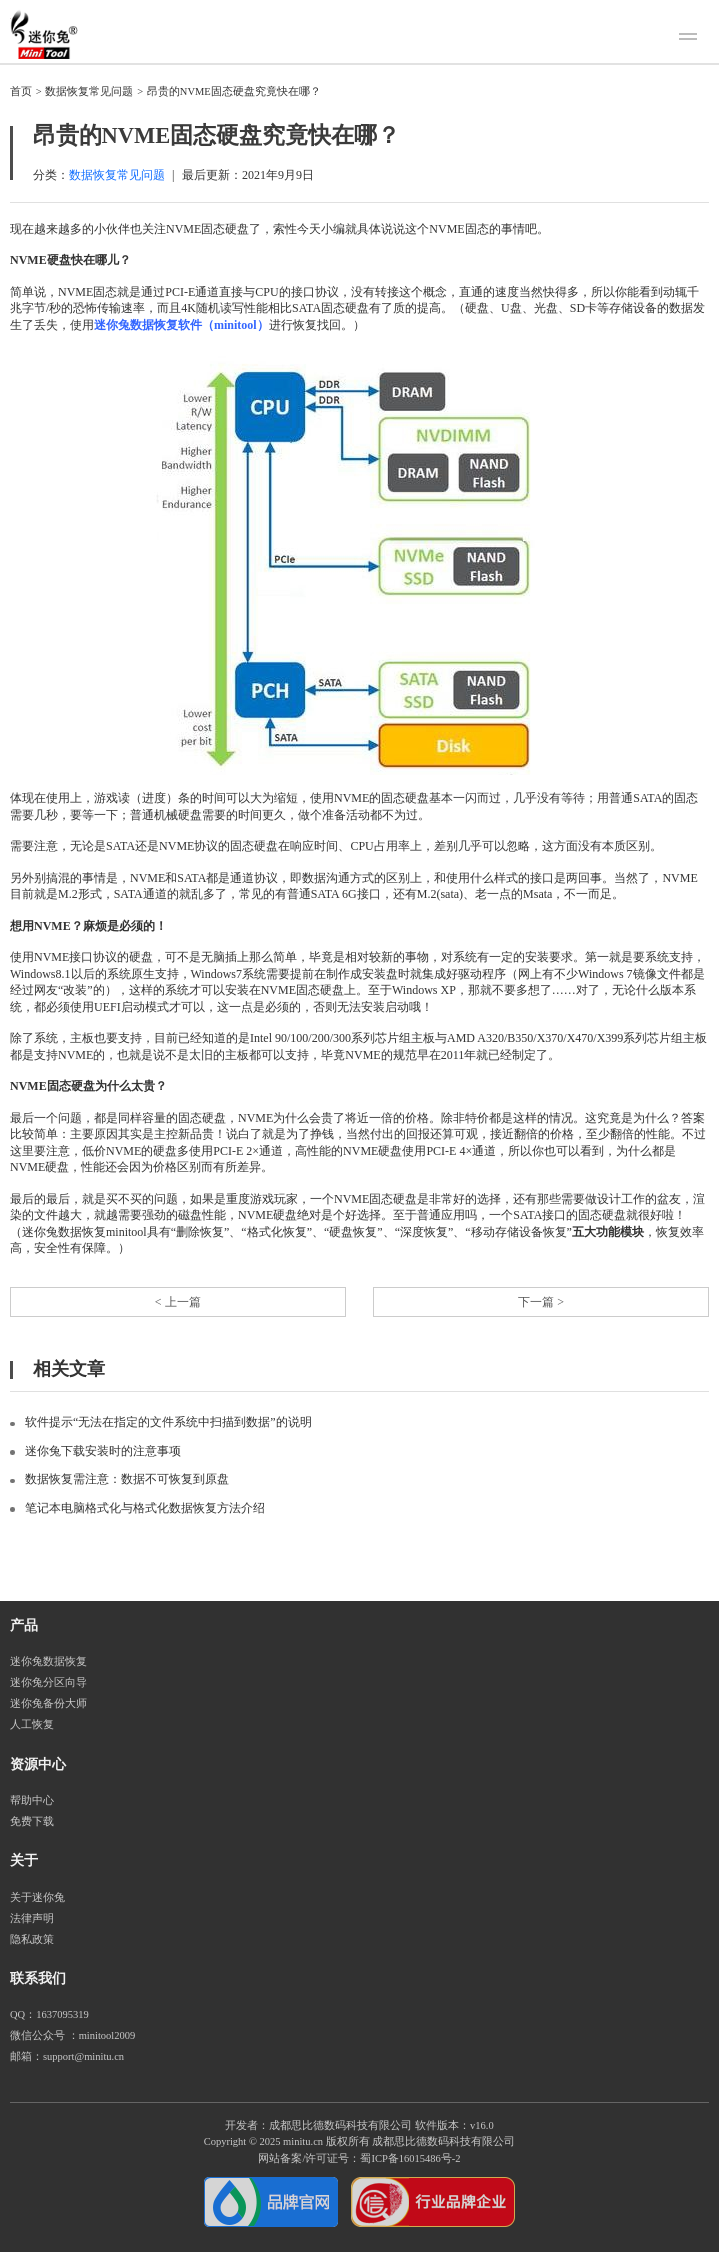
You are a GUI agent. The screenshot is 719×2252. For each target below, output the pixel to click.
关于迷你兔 (37, 1897)
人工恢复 (32, 1724)
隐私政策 (32, 1939)
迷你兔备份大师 (48, 1703)
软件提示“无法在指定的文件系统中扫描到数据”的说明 (168, 1422)
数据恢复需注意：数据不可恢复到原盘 (127, 1479)
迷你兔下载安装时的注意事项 (103, 1451)
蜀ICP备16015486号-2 (410, 2158)
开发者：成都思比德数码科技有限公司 (318, 2125)
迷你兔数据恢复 (48, 1661)
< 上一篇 (178, 1302)
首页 (21, 91)
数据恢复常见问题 (89, 91)
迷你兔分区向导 (48, 1682)
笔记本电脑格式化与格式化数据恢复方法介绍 (145, 1508)
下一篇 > (541, 1302)
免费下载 (32, 1821)
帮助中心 (32, 1800)
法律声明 (32, 1918)
